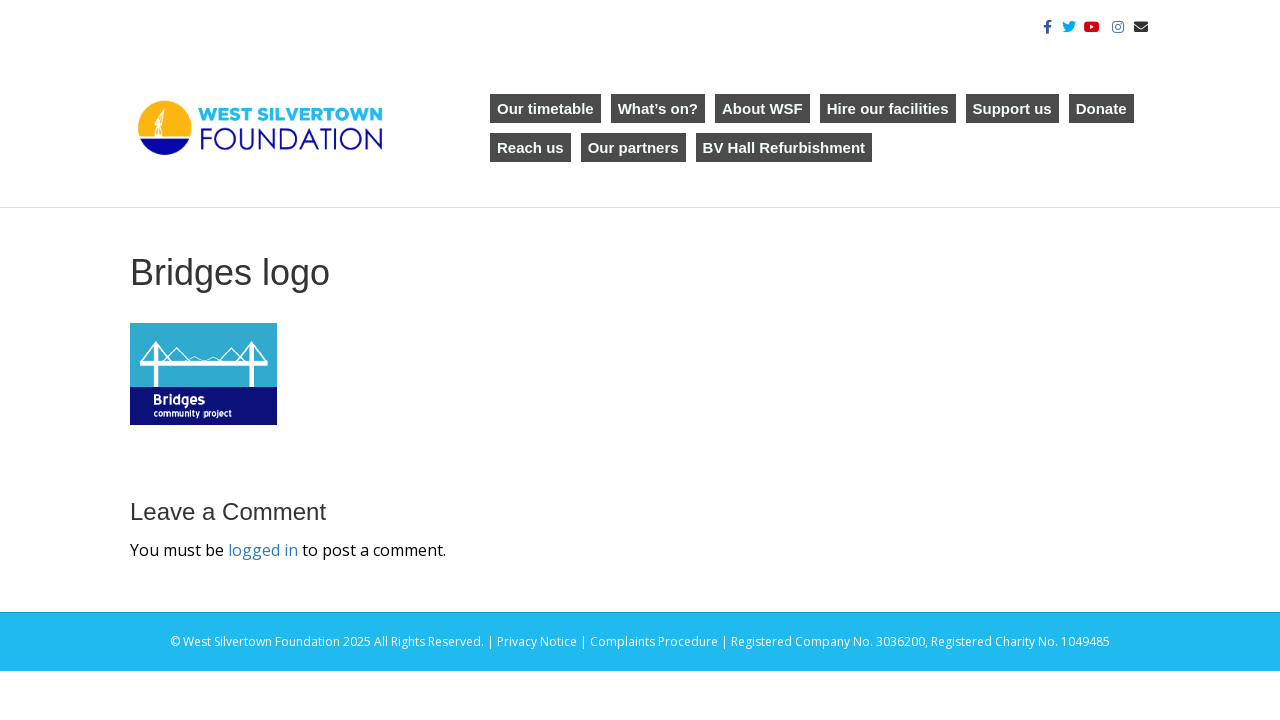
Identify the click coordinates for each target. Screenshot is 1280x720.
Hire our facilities (888, 108)
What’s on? (658, 108)
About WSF (762, 108)
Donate (1101, 108)
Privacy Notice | (543, 641)
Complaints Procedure (654, 641)
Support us (1012, 108)
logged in (263, 550)
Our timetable (545, 108)
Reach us (530, 147)
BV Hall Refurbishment (784, 147)
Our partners (633, 147)
